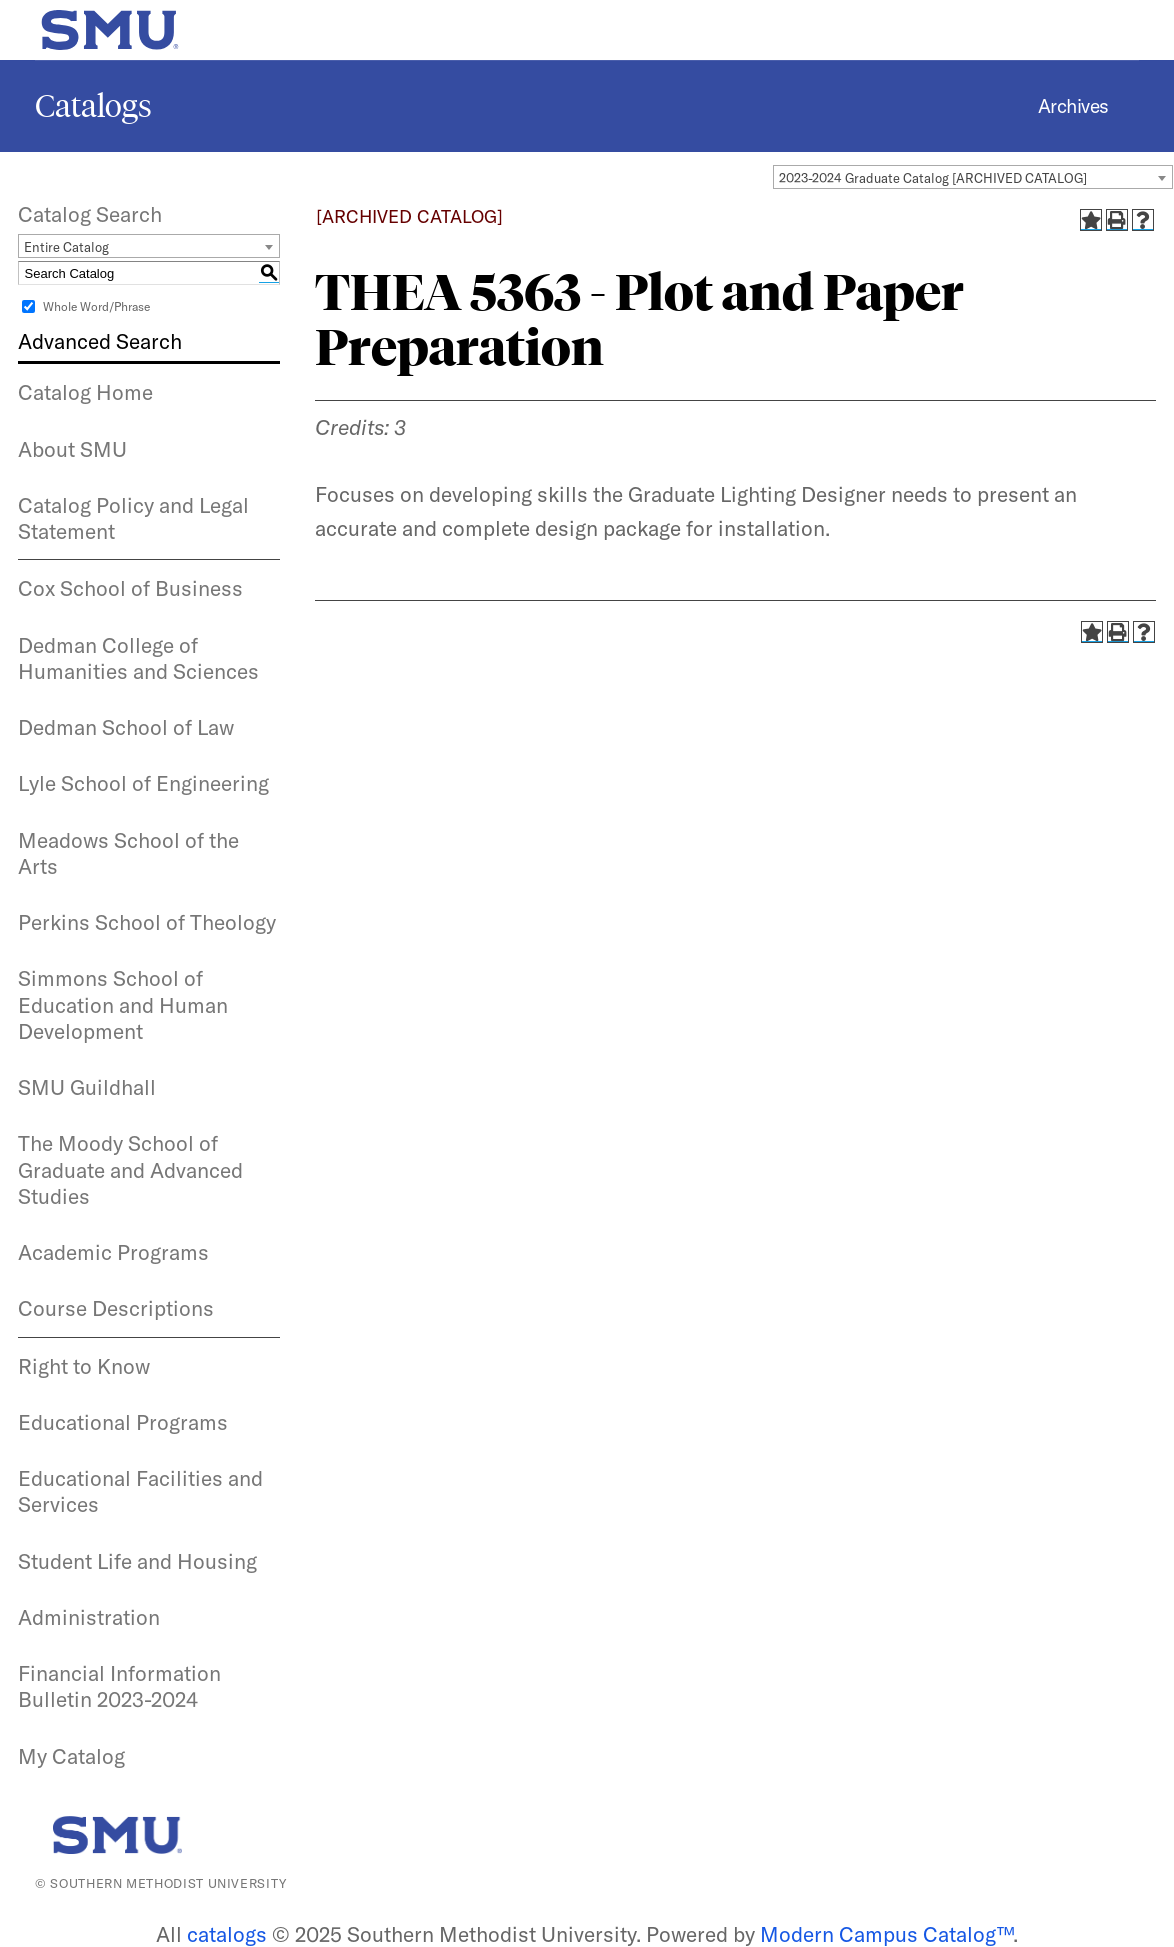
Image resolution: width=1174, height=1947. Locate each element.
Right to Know (84, 1366)
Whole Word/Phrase (96, 306)
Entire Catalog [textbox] (66, 247)
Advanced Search (100, 341)
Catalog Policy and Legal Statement (133, 518)
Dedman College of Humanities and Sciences (138, 658)
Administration (89, 1617)
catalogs (227, 1934)
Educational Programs (123, 1422)
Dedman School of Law (126, 727)
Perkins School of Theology (147, 922)
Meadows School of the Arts (128, 853)
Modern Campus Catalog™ (886, 1934)
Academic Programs (113, 1252)
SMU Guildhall (87, 1087)
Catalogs (93, 106)
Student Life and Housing (137, 1561)
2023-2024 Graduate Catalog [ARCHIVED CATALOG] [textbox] (933, 178)
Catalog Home (85, 392)
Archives (1073, 106)
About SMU (72, 449)
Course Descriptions (116, 1308)
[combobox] (973, 177)
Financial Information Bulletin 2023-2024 (119, 1686)
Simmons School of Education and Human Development (123, 1004)
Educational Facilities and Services (140, 1491)
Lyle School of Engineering (143, 783)
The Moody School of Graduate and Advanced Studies (130, 1169)
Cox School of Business (130, 588)
